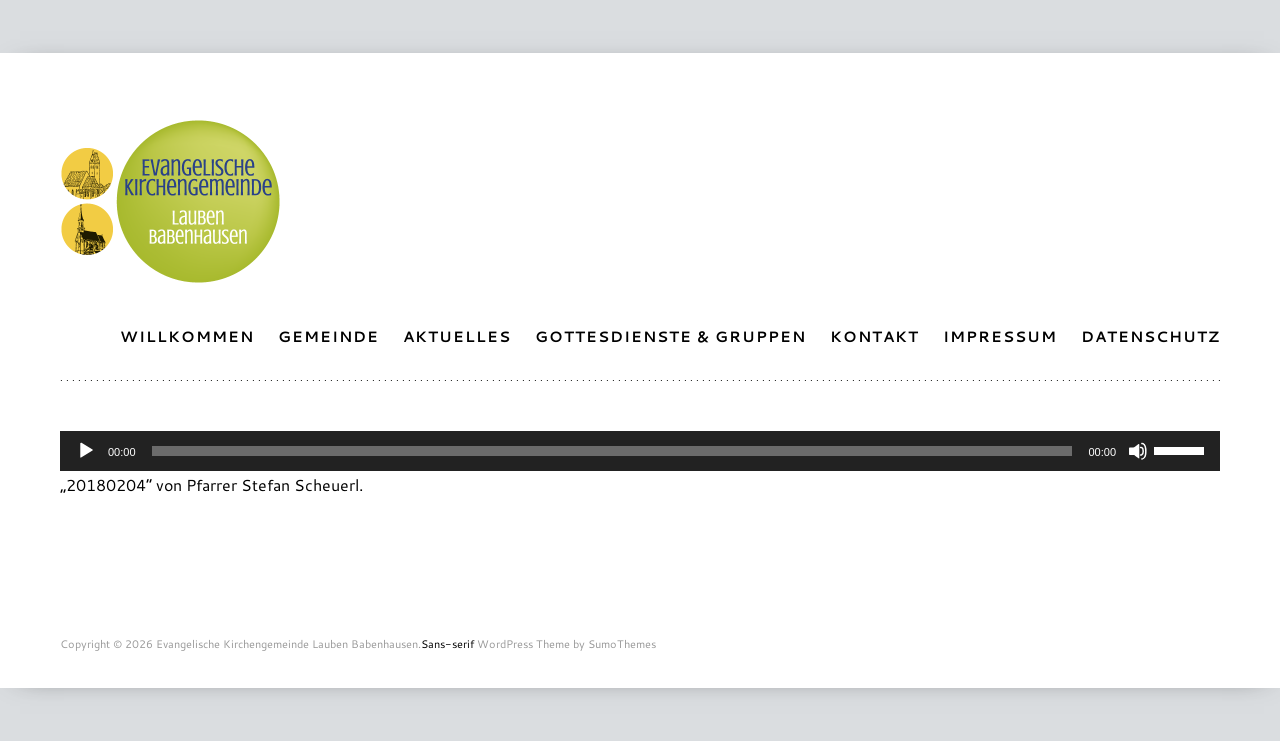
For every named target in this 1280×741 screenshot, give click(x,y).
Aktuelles (457, 336)
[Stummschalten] (1138, 451)
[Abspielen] (86, 451)
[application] (640, 451)
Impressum (1000, 336)
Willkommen (187, 336)
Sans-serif (447, 644)
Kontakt (874, 336)
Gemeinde (328, 336)
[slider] (612, 451)
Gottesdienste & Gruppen (670, 336)
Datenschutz (1150, 336)
